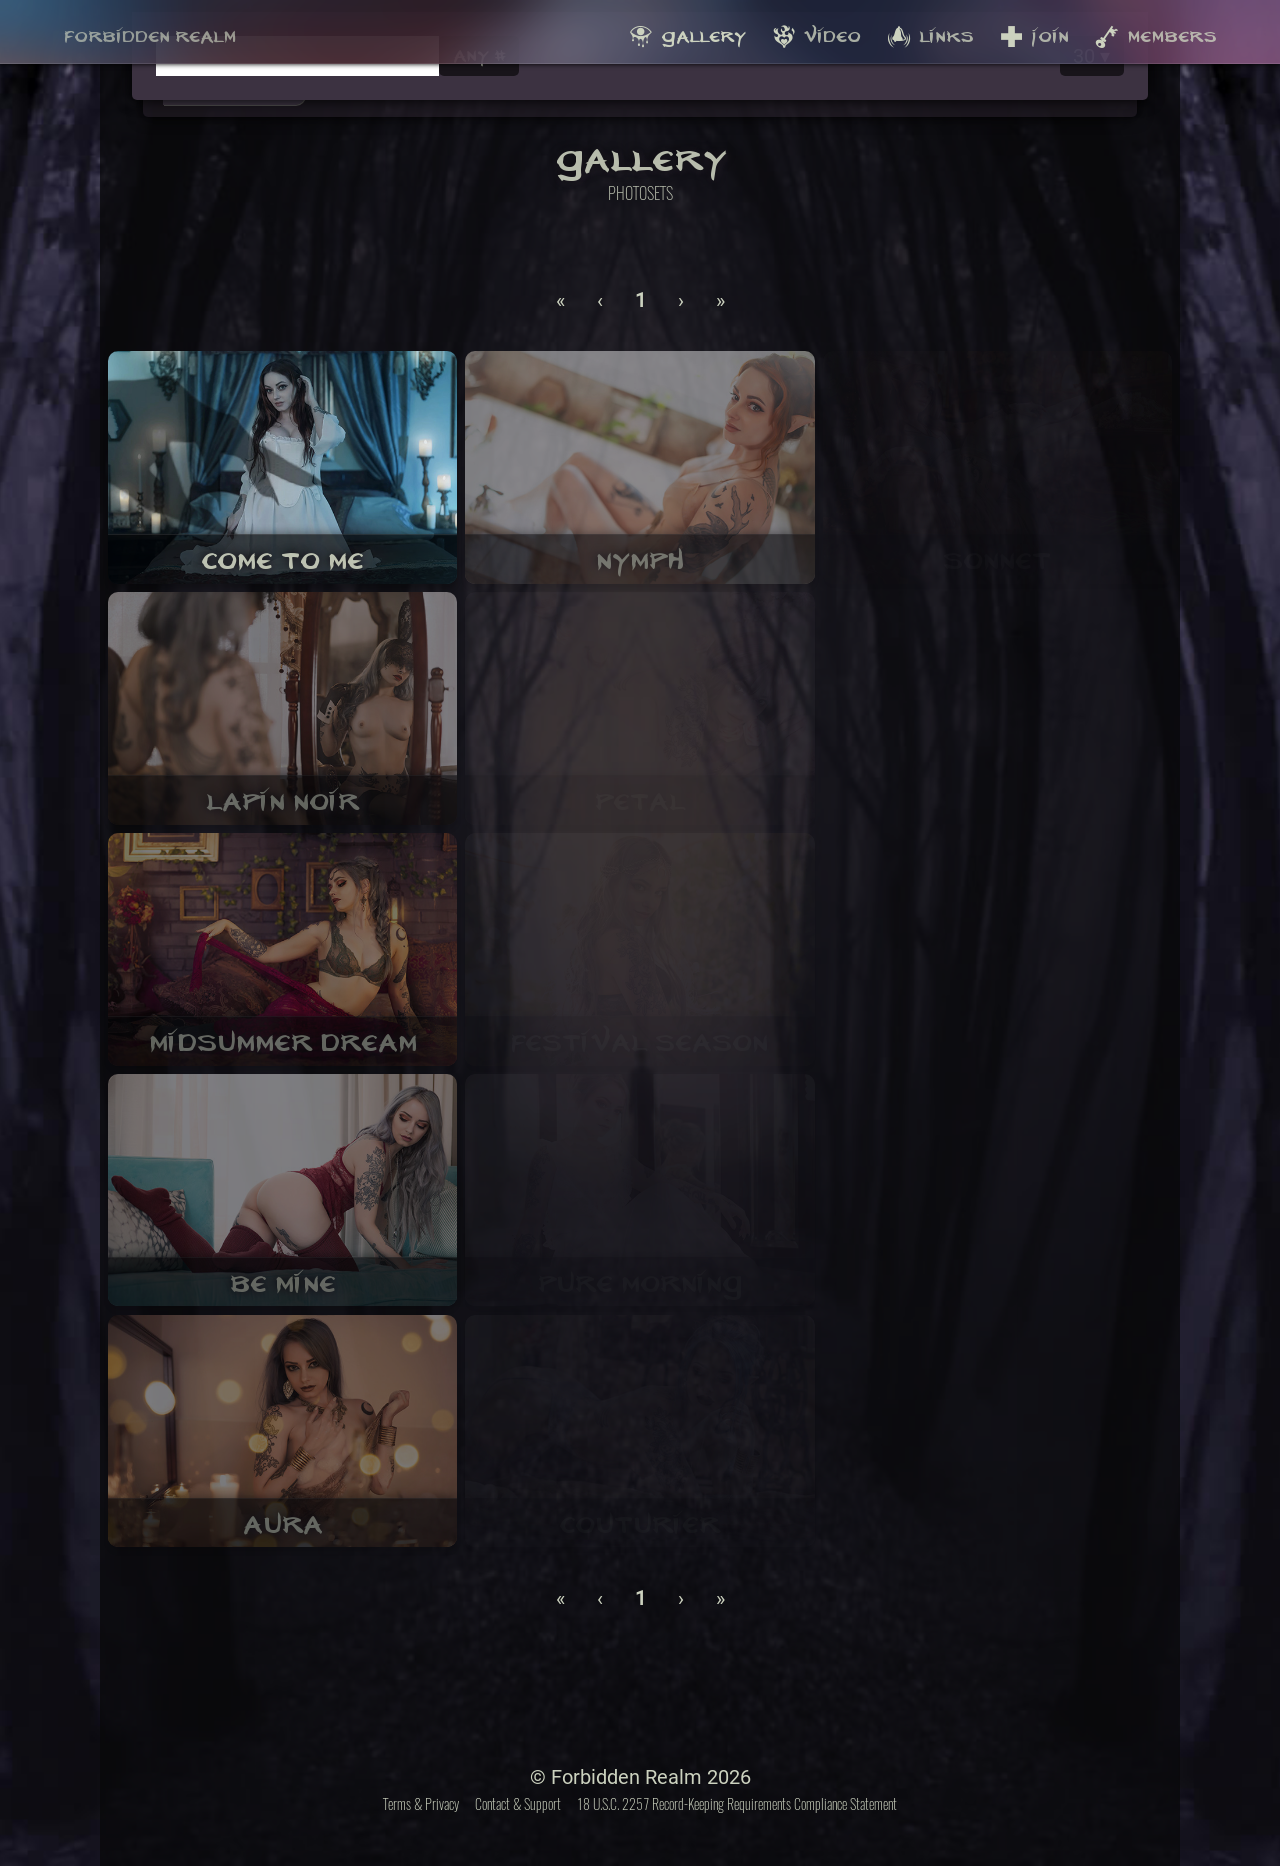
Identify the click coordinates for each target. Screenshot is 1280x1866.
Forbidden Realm (150, 31)
